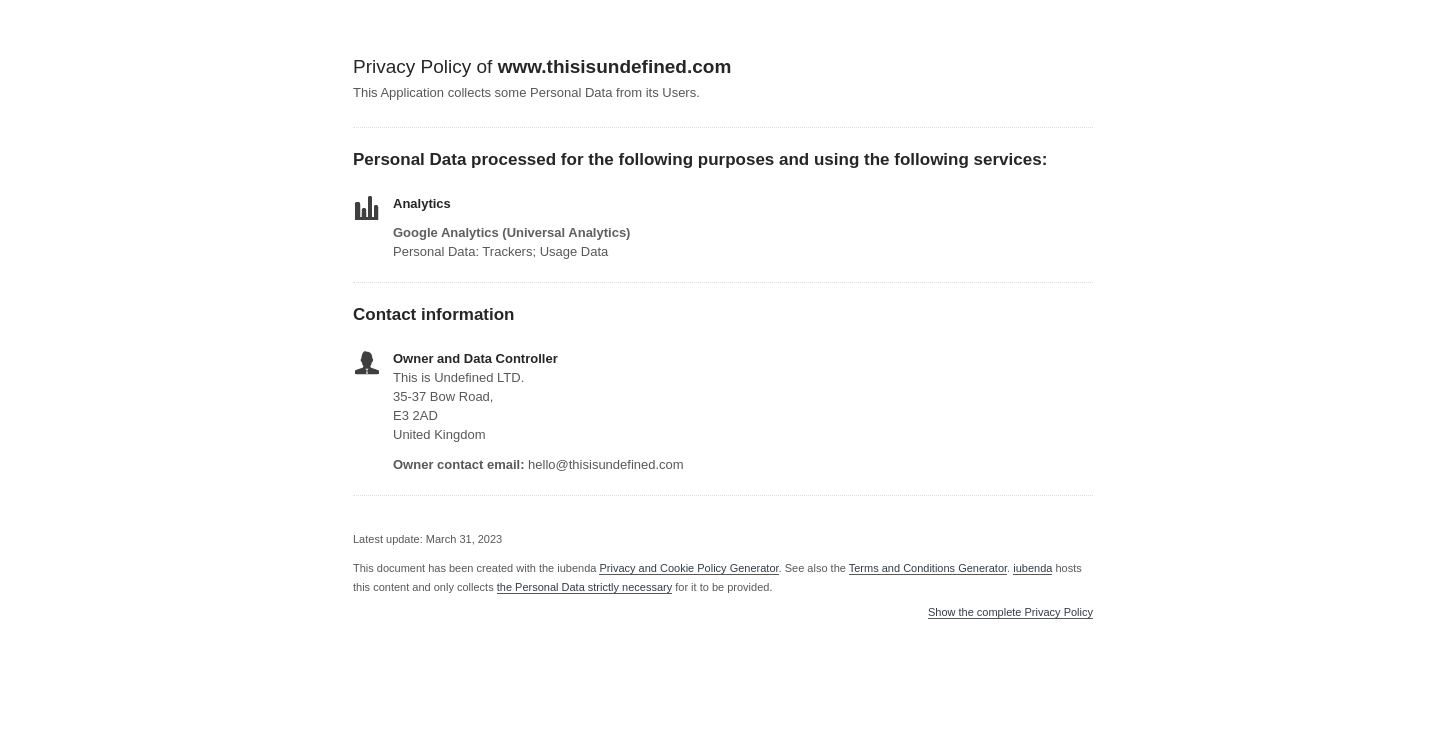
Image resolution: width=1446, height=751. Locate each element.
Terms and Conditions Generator (928, 568)
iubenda (1032, 568)
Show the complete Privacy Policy (1010, 612)
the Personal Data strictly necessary (584, 587)
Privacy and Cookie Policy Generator (688, 568)
